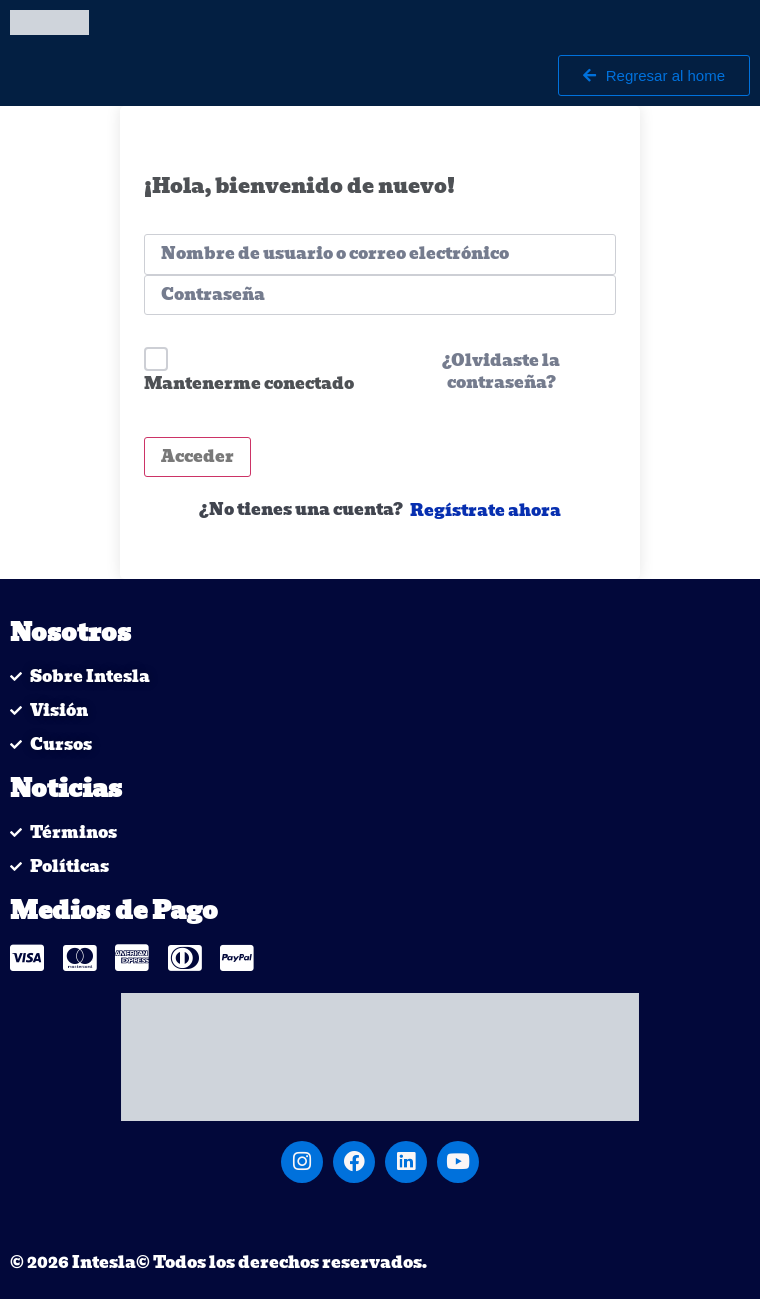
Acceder (197, 456)
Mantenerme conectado (249, 383)
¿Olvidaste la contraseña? (501, 372)
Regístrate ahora (485, 511)
